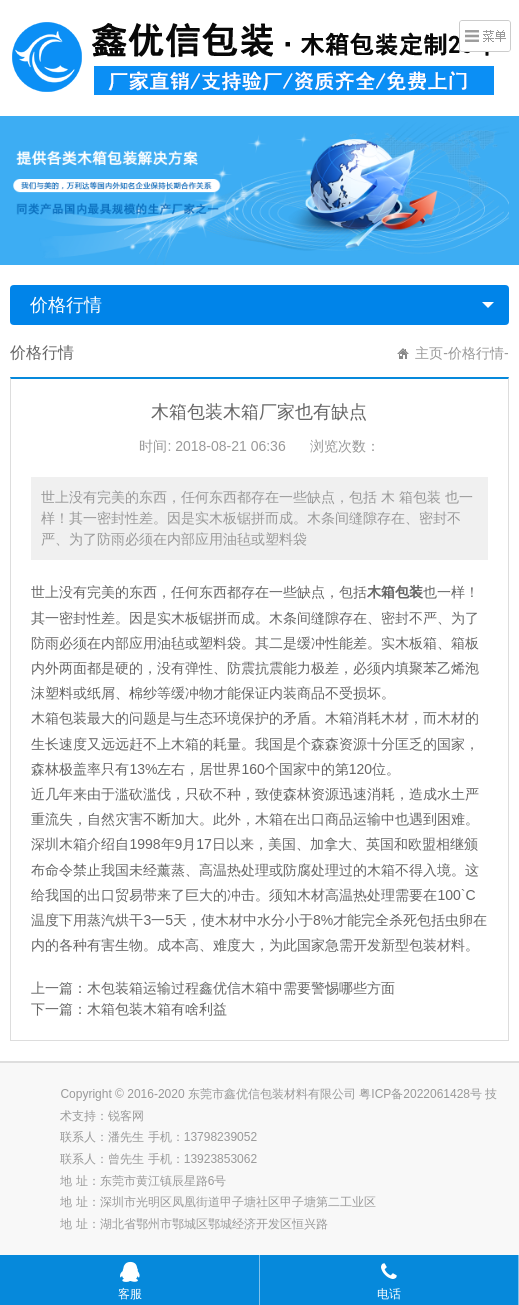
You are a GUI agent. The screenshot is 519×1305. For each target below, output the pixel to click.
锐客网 (126, 1116)
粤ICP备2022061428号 (420, 1094)
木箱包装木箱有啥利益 (157, 1009)
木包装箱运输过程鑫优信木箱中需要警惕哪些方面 (241, 988)
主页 (429, 353)
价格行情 (66, 305)
